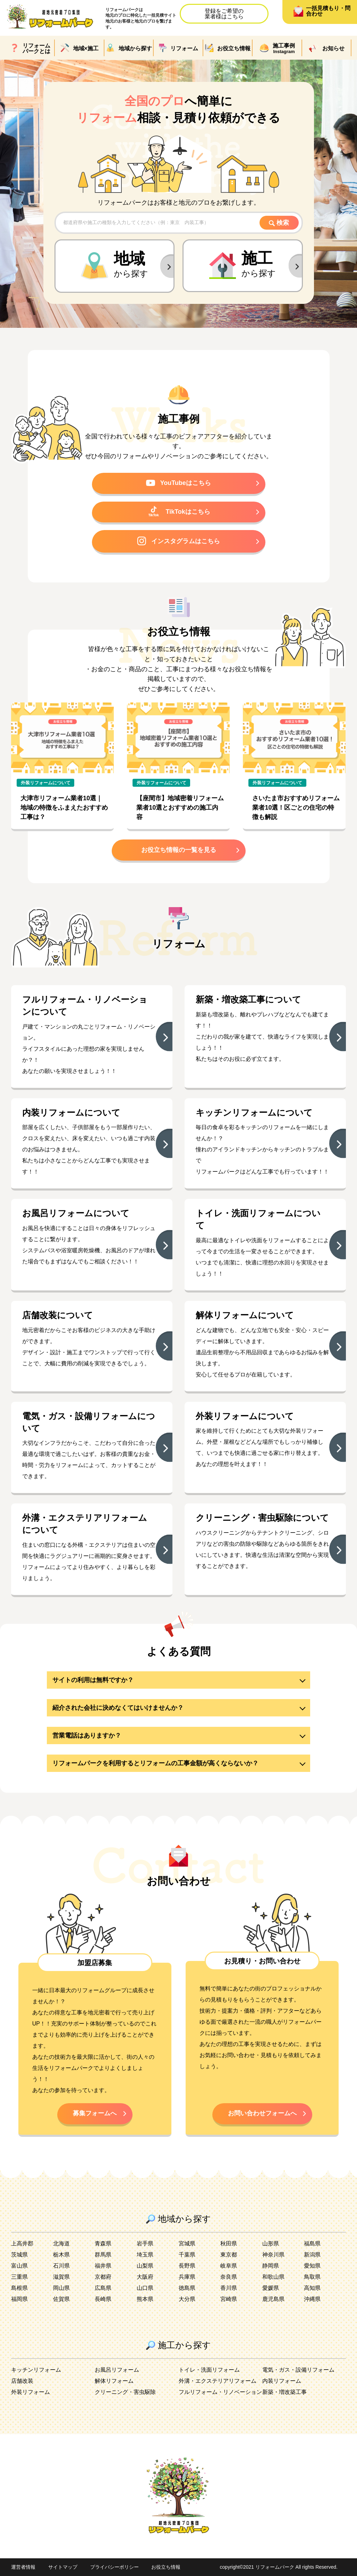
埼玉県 (145, 2255)
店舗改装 (22, 2381)
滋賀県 (61, 2277)
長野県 (187, 2266)
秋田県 (228, 2243)
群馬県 (103, 2255)
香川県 (228, 2288)
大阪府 (145, 2277)
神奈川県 (273, 2255)
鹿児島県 (273, 2299)
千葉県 (187, 2255)
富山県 (19, 2266)
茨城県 (19, 2255)
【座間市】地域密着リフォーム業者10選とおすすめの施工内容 (180, 807)
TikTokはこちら (178, 511)
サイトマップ (62, 2567)
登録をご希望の (224, 13)
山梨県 (145, 2266)
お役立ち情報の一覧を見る (178, 849)
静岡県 (270, 2266)
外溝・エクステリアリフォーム (217, 2381)
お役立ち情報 (165, 2567)
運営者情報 (23, 2567)
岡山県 (61, 2288)
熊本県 (145, 2299)
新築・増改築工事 (284, 2392)
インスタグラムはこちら (178, 540)
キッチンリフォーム (36, 2370)
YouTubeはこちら (178, 482)
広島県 (103, 2288)
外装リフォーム (30, 2392)
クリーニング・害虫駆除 (125, 2392)
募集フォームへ (95, 2113)
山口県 (145, 2288)
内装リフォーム (281, 2381)
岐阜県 (228, 2266)
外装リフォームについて (45, 782)
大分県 (187, 2299)
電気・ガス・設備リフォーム (298, 2370)
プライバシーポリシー (114, 2567)
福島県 (312, 2243)
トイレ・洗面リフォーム (209, 2370)
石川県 (61, 2266)
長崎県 (103, 2299)
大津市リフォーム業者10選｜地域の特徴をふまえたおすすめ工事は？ (64, 807)
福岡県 (19, 2299)
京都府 (103, 2277)
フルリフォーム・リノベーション (220, 2392)
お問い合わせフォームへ (262, 2113)
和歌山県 (273, 2277)
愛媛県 (270, 2288)
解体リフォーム (114, 2381)
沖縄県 (312, 2299)
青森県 (103, 2243)
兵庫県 (187, 2277)
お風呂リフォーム (117, 2370)
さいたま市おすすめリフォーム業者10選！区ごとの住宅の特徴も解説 (296, 807)
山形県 (270, 2243)
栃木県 (61, 2255)
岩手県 (145, 2243)
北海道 (61, 2243)
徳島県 (187, 2288)
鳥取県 (312, 2277)
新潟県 (312, 2255)
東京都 (228, 2255)
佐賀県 (61, 2299)
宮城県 (187, 2243)
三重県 (19, 2277)
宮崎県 (228, 2299)
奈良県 (228, 2277)
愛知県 (312, 2266)
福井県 (103, 2266)
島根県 (19, 2288)
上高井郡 (22, 2243)
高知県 (312, 2288)
